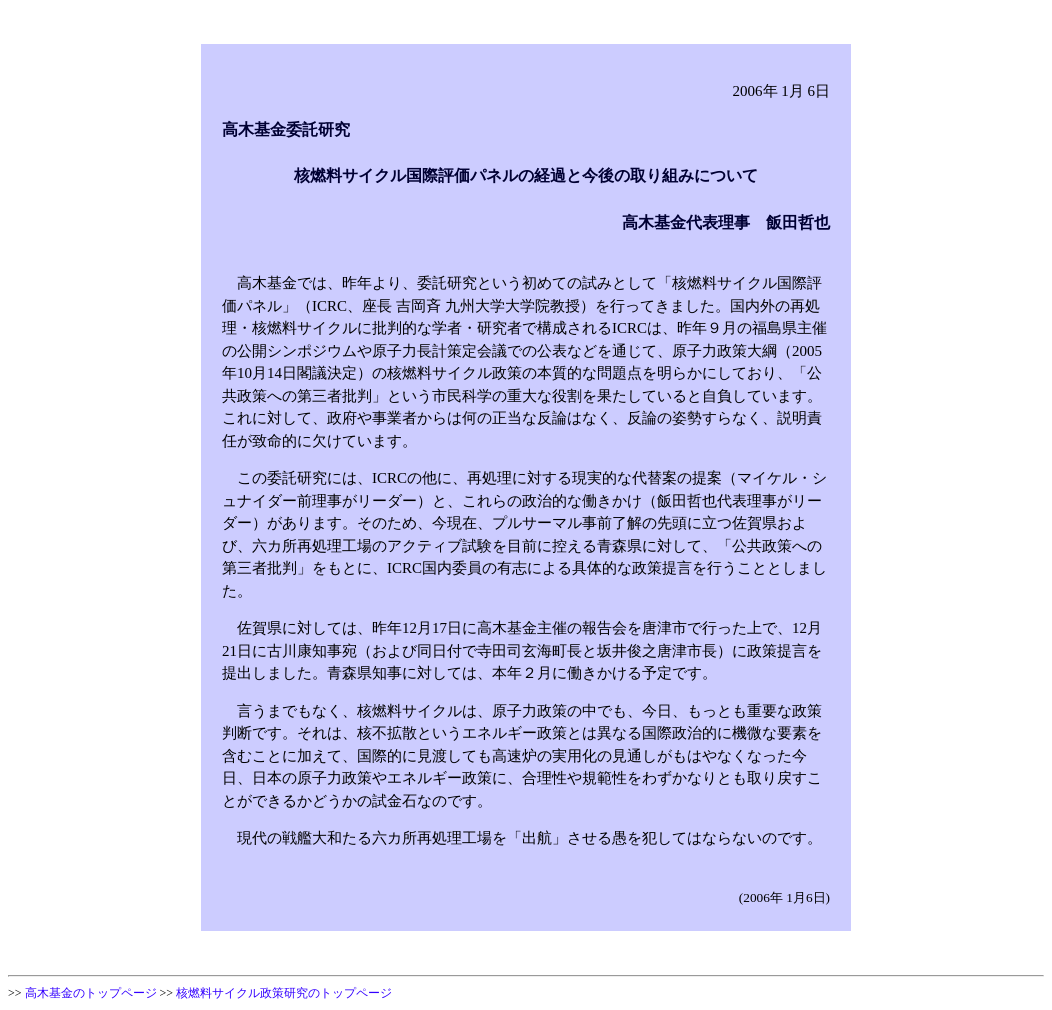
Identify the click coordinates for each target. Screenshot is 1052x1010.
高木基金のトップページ (91, 993)
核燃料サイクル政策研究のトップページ (284, 993)
